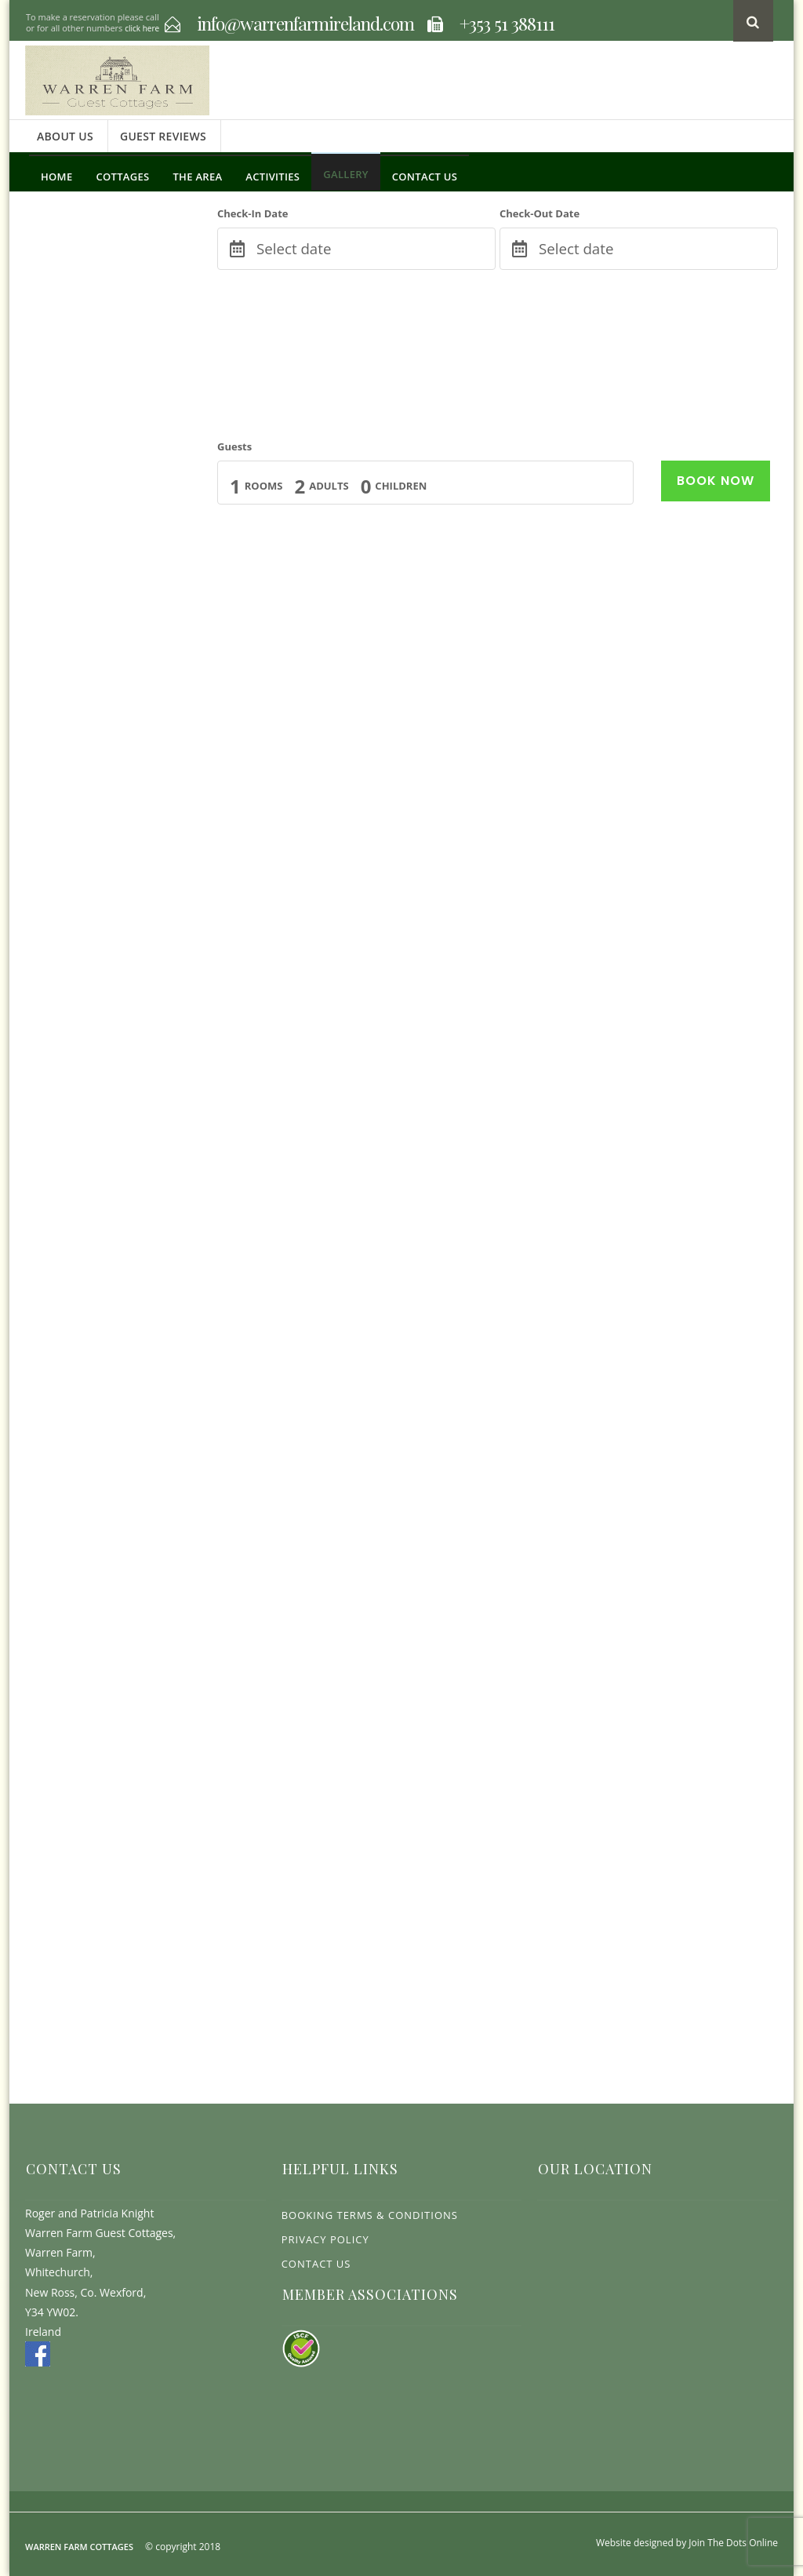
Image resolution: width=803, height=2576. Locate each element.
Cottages (122, 176)
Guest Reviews (163, 136)
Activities (272, 176)
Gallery (346, 174)
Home (56, 176)
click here (142, 28)
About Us (65, 136)
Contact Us (424, 176)
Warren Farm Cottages (79, 2546)
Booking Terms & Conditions (370, 2215)
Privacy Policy (325, 2239)
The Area (197, 176)
